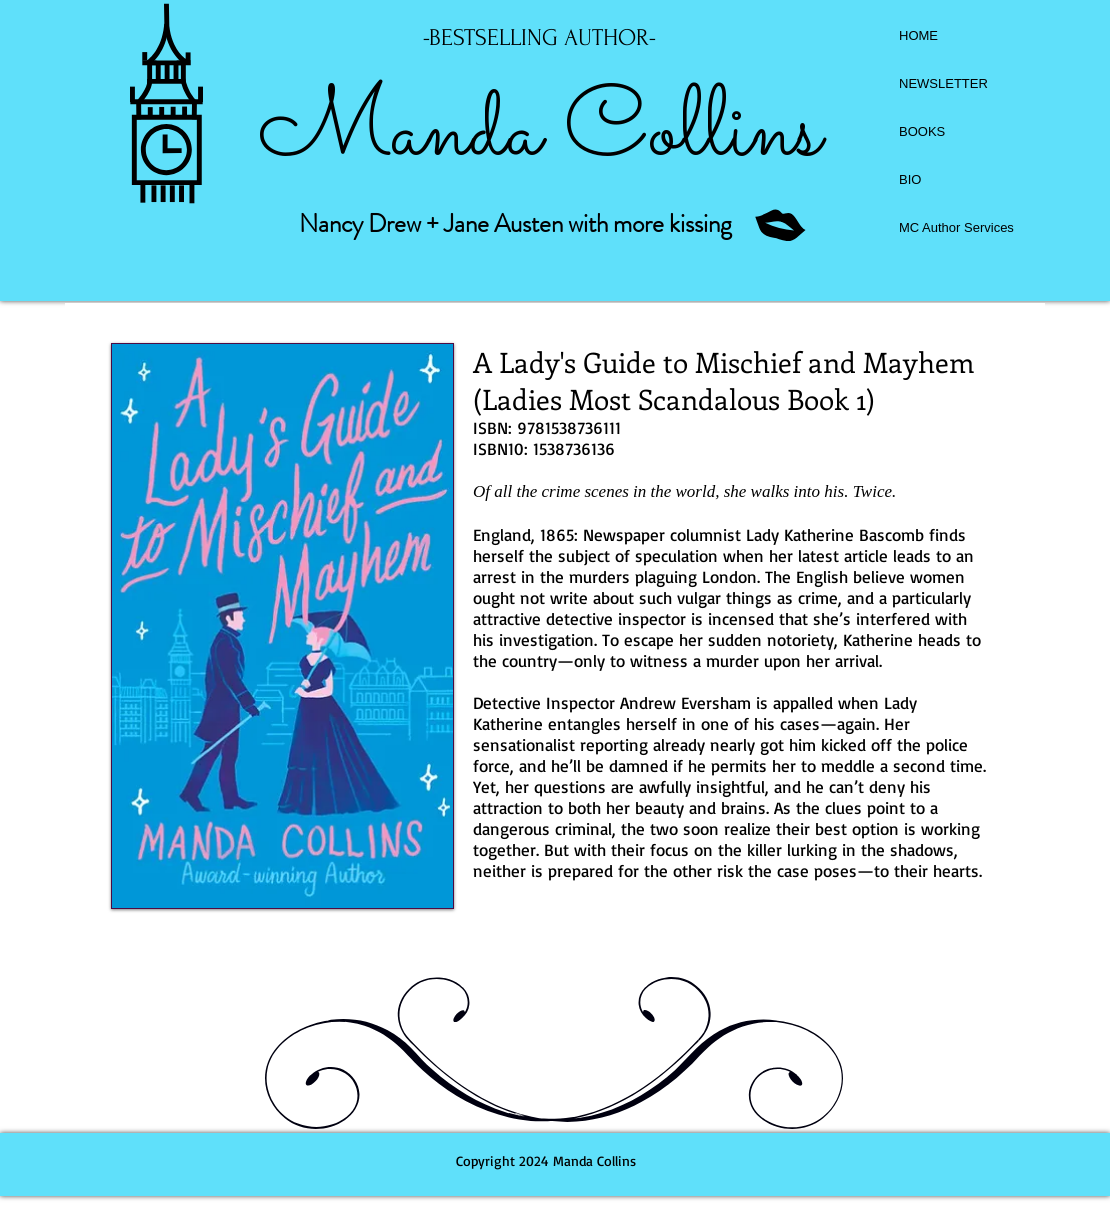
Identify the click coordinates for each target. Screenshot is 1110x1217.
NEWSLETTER (943, 83)
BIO (910, 179)
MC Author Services (956, 227)
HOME (918, 35)
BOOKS (922, 131)
